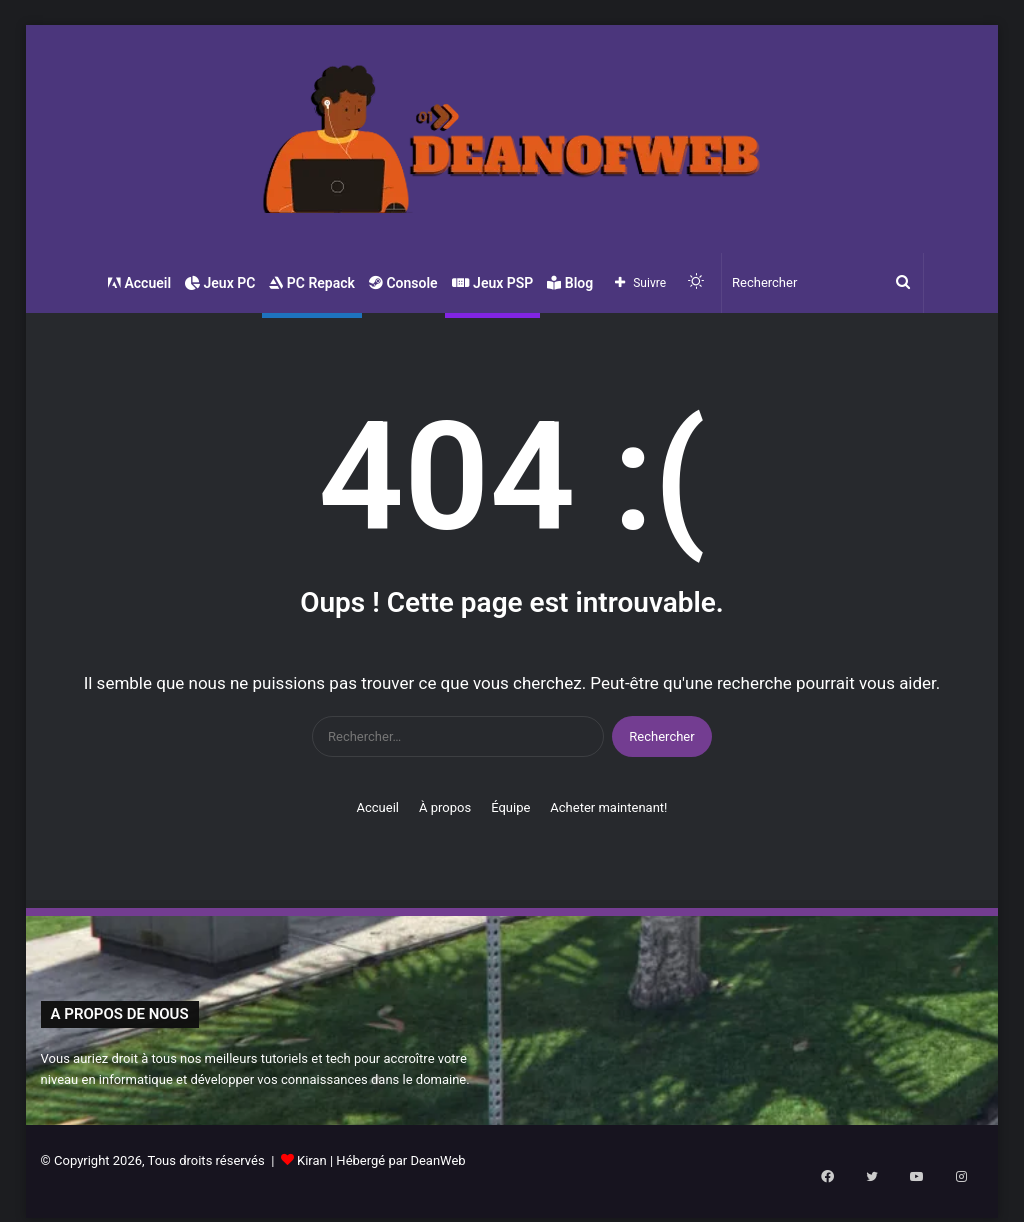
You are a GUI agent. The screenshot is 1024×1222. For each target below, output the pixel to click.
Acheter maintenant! (608, 807)
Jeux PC (220, 283)
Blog (570, 283)
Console (403, 283)
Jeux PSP (493, 283)
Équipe (510, 807)
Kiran (312, 1160)
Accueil (139, 283)
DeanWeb (437, 1160)
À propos (445, 807)
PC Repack (312, 283)
